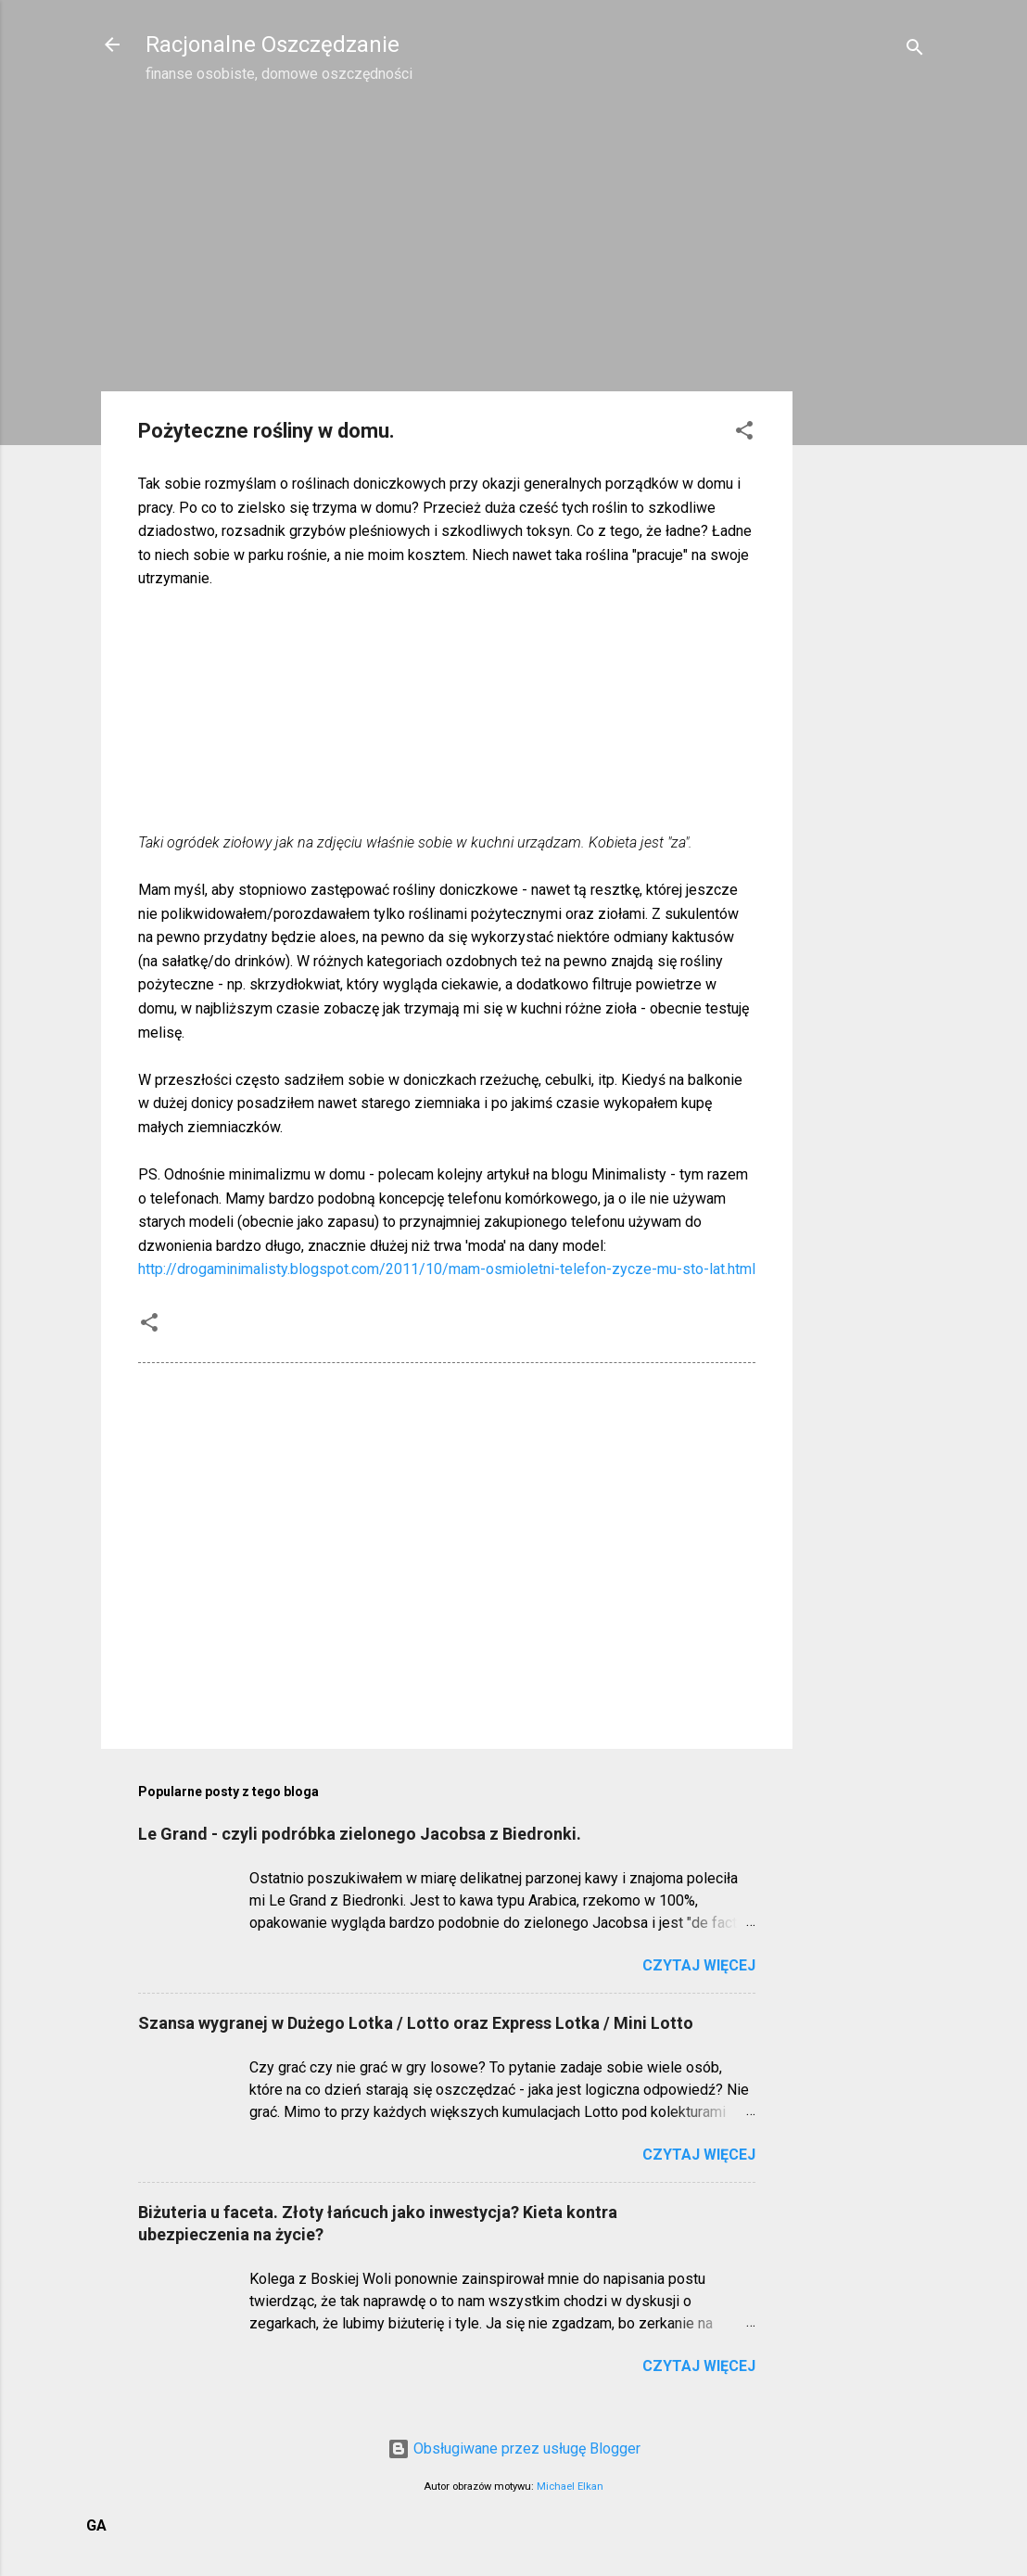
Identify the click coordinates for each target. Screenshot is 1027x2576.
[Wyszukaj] (915, 50)
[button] (744, 433)
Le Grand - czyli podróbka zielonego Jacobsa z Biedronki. (359, 1833)
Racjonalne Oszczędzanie (272, 44)
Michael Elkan (570, 2486)
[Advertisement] (866, 395)
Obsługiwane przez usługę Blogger (513, 2448)
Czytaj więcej (698, 1965)
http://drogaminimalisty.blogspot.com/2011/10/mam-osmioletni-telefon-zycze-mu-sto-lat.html (446, 1269)
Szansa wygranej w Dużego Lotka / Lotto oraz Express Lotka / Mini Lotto (415, 2023)
